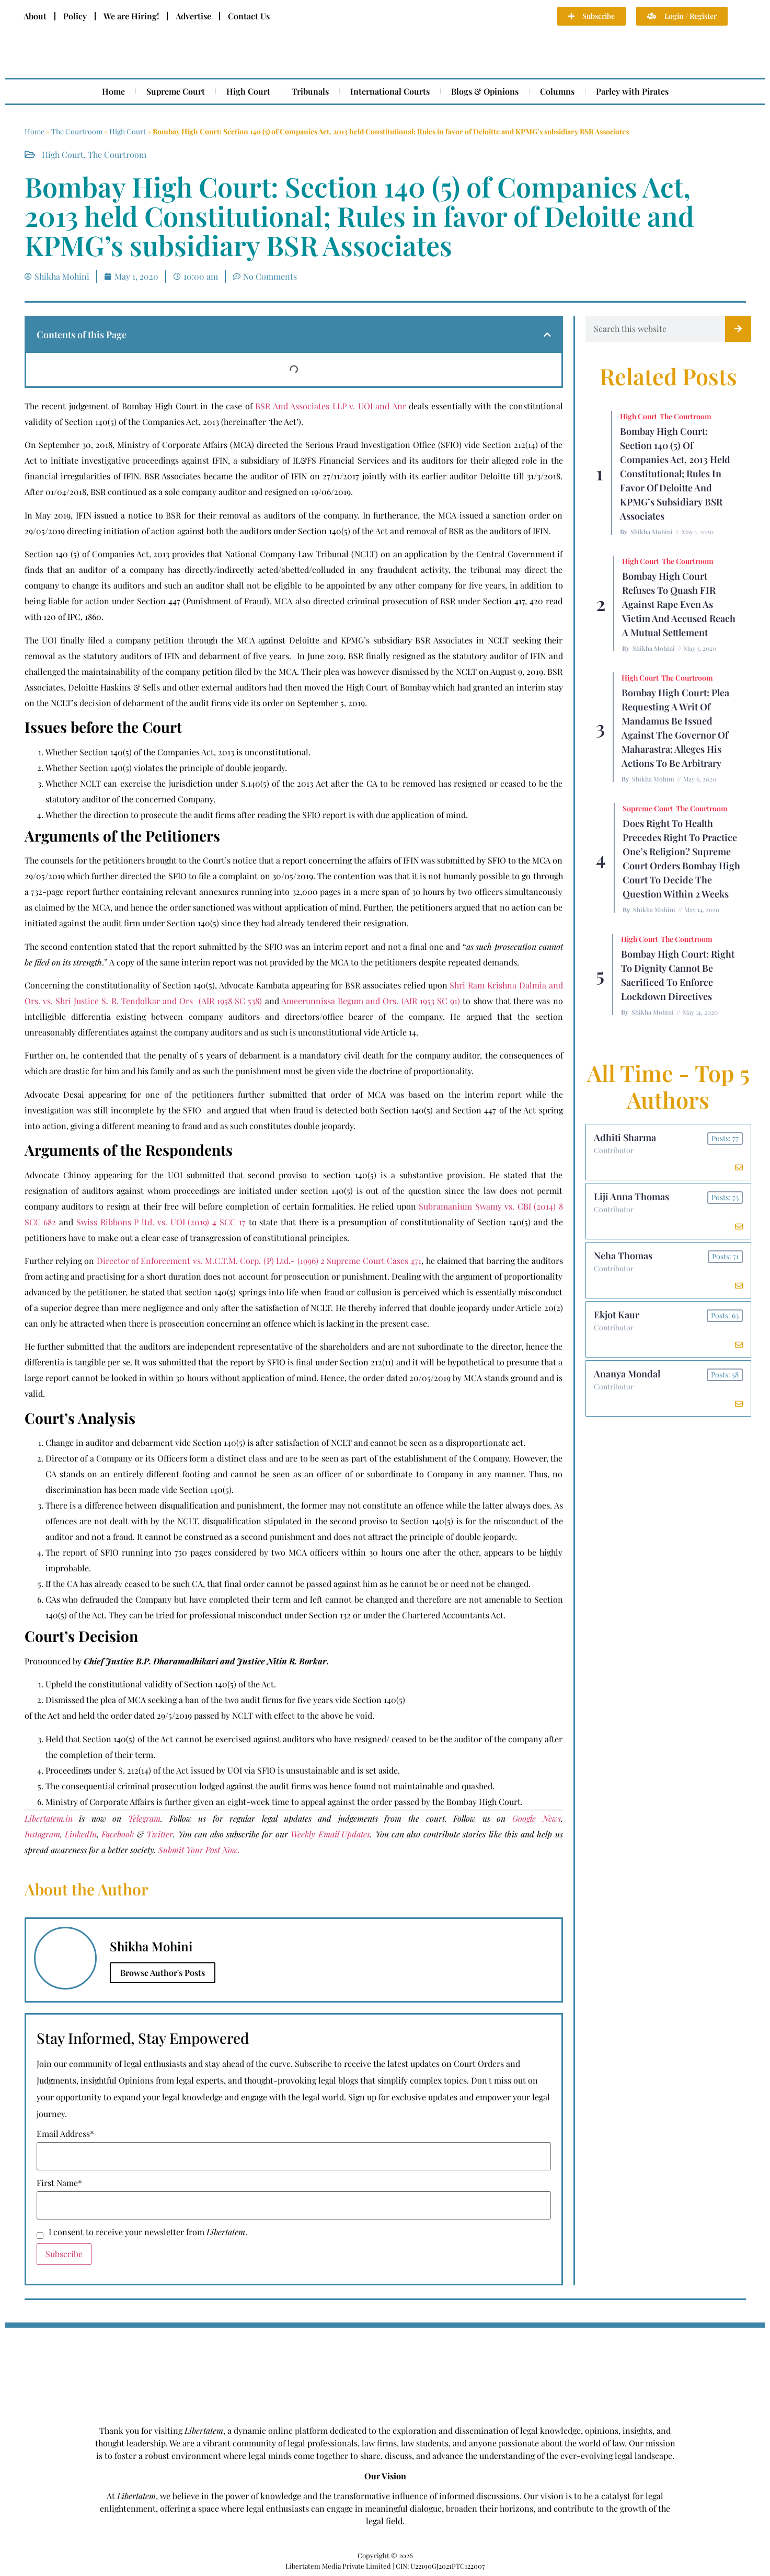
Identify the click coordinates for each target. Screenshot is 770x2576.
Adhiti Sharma (625, 1137)
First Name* (59, 2183)
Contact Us (249, 15)
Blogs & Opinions (485, 91)
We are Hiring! (131, 15)
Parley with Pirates (632, 91)
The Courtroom (76, 131)
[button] (547, 334)
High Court (248, 91)
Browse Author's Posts (162, 1972)
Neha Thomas (623, 1255)
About (35, 15)
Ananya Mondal (627, 1373)
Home (113, 91)
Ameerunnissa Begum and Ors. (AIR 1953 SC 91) (371, 1000)
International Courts (390, 91)
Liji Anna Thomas (631, 1196)
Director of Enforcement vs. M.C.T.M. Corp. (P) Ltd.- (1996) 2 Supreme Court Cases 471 (259, 1260)
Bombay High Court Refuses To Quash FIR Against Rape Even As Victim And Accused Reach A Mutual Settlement (678, 604)
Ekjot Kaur (616, 1314)
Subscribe (64, 2253)
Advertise (193, 15)
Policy (75, 15)
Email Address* (65, 2134)
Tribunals (310, 91)
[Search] (738, 329)
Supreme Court (175, 91)
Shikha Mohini (651, 531)
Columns (557, 91)
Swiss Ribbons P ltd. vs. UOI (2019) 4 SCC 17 (161, 1221)
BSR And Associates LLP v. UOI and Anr (330, 405)
